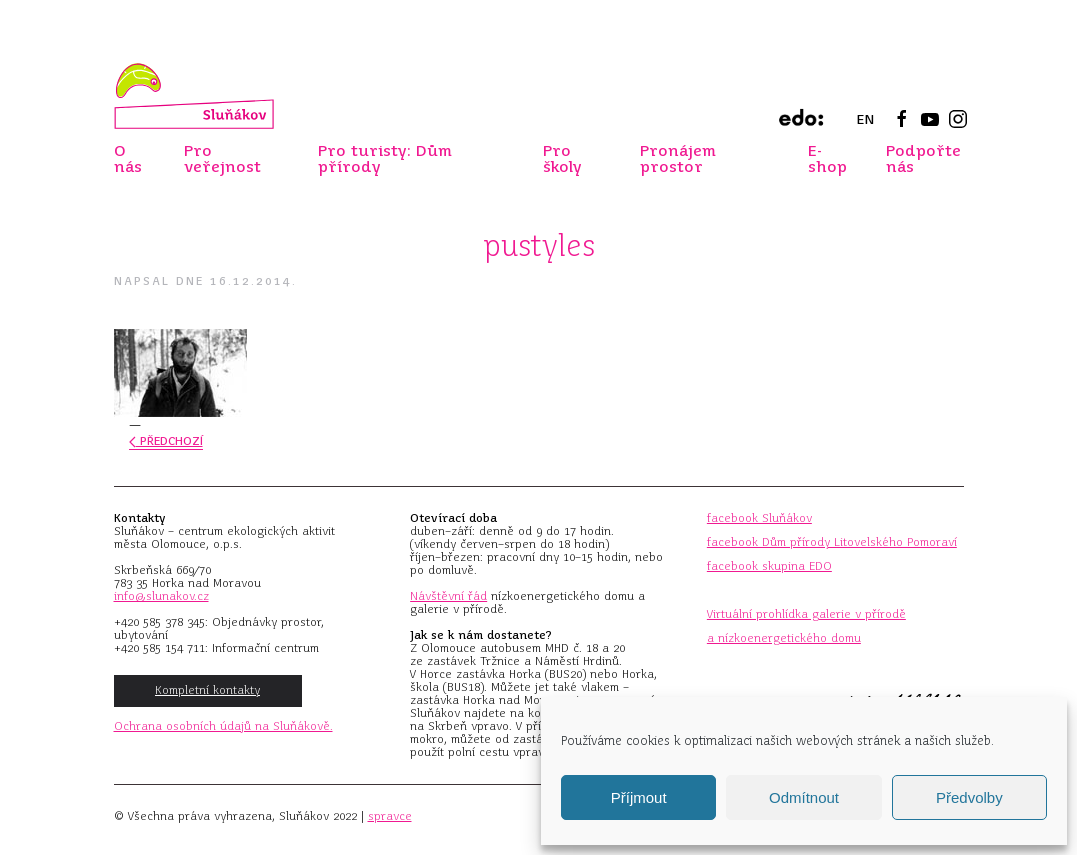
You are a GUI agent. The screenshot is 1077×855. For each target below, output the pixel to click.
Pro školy (562, 158)
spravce (390, 816)
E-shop (827, 158)
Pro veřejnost (222, 158)
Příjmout (639, 797)
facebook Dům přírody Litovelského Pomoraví (832, 542)
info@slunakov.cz (161, 596)
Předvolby (969, 797)
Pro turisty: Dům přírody (385, 158)
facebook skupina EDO (769, 566)
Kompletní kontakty (207, 690)
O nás (128, 158)
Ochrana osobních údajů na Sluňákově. (223, 726)
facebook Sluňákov (759, 518)
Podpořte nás (923, 158)
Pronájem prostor (678, 158)
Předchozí (166, 441)
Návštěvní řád (448, 596)
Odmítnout (804, 797)
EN (865, 119)
